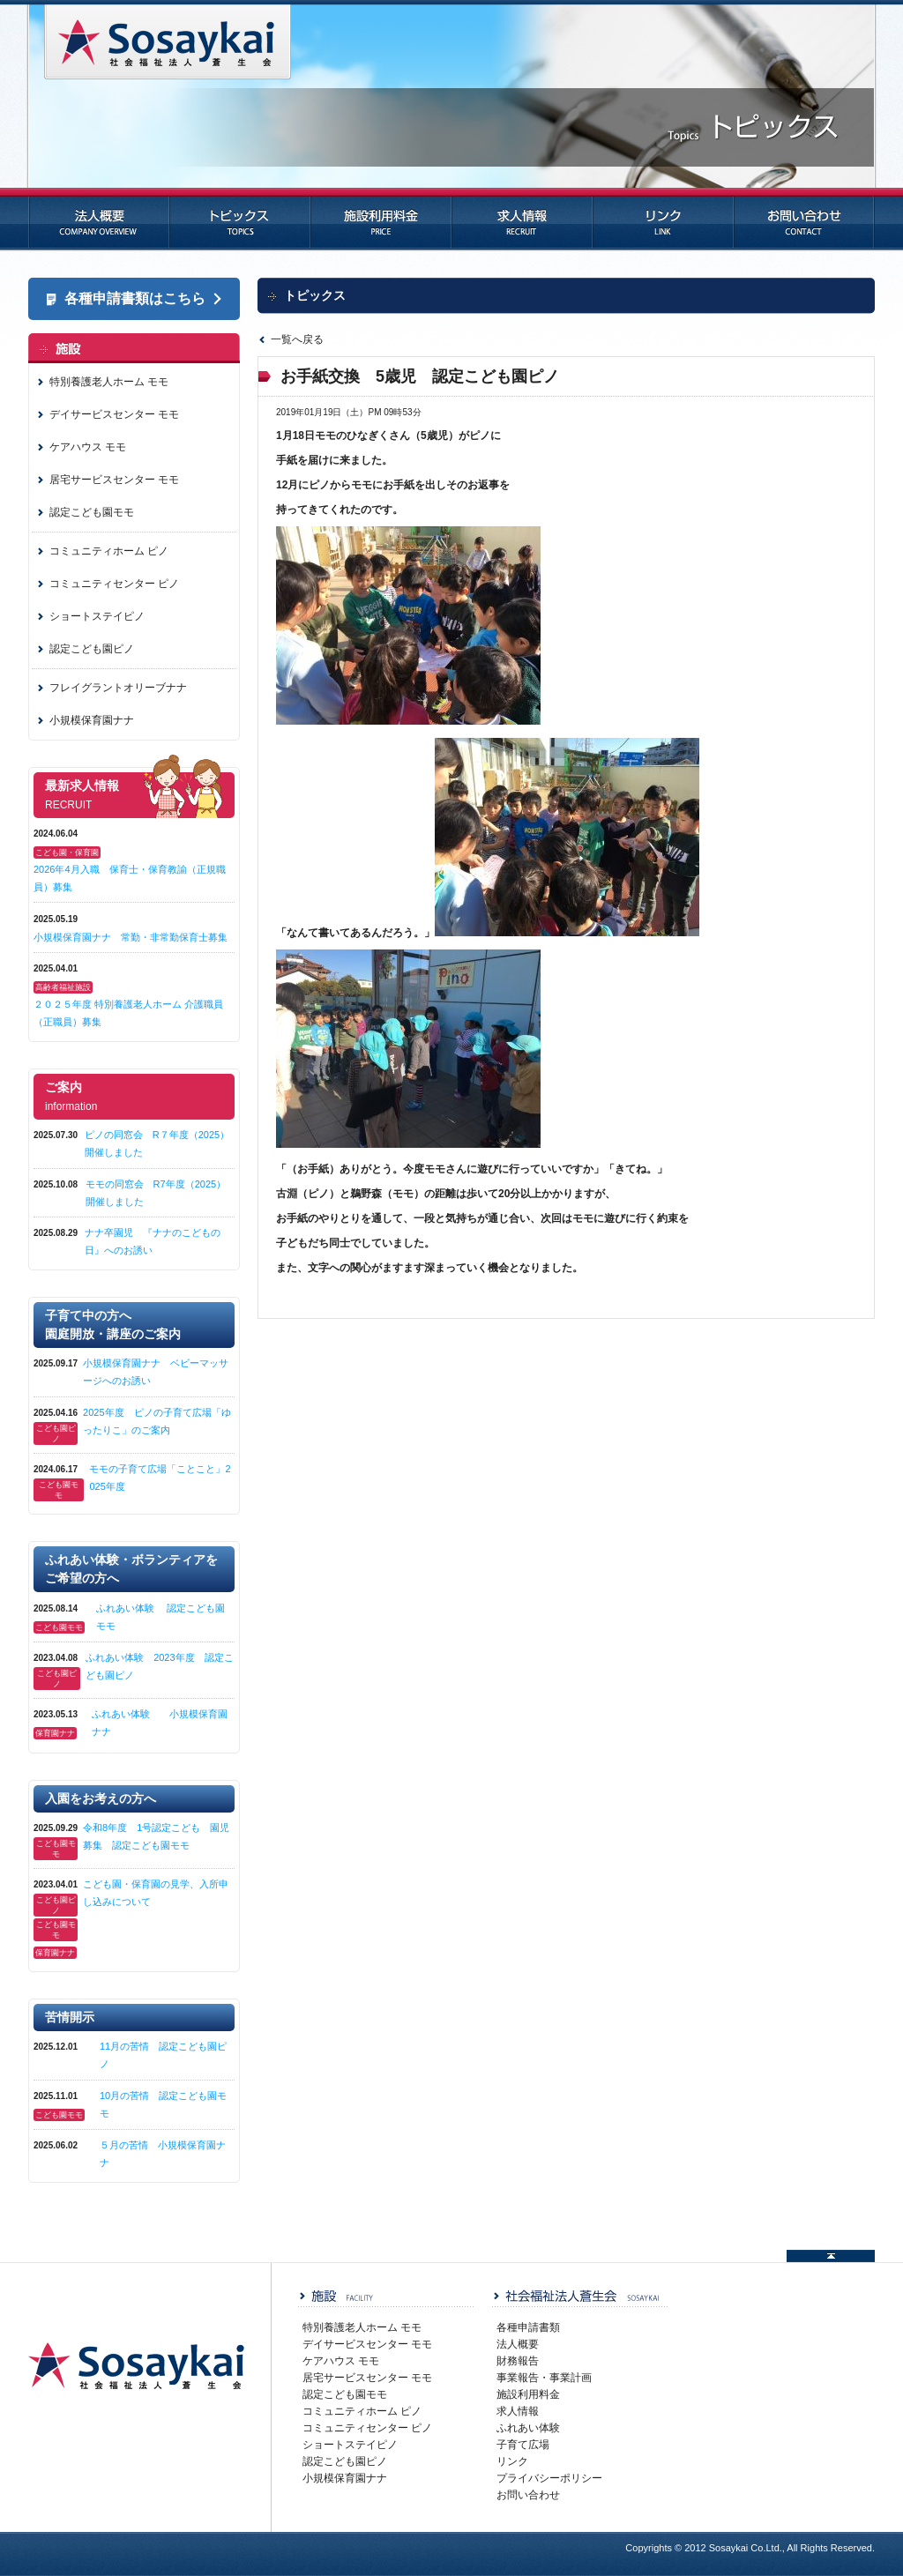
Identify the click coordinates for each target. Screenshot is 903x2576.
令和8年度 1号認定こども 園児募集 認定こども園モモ (156, 1836)
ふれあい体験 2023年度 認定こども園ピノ (159, 1666)
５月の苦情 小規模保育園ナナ (163, 2154)
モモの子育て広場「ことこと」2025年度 (159, 1477)
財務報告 (517, 2361)
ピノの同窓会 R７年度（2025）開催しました (157, 1143)
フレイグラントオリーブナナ (118, 687)
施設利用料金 (381, 219)
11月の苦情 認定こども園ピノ (163, 2055)
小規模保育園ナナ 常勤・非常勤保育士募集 (131, 937)
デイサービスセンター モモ (114, 414)
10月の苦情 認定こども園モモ (163, 2104)
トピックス (239, 219)
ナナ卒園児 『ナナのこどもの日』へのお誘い (152, 1241)
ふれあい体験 (528, 2428)
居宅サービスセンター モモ (114, 479)
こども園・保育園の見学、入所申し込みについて (155, 1893)
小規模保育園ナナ (91, 720)
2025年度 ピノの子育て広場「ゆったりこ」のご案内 (156, 1421)
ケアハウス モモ (87, 447)
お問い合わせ (804, 219)
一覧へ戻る (297, 339)
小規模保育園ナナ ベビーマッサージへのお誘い (155, 1372)
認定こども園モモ (91, 512)
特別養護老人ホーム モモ (108, 382)
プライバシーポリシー (549, 2478)
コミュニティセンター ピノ (114, 583)
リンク (663, 219)
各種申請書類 (528, 2327)
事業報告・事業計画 (544, 2377)
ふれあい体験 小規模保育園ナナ (160, 1723)
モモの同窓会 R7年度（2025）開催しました (156, 1193)
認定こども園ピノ (91, 649)
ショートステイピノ (97, 616)
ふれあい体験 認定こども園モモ (160, 1617)
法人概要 (98, 219)
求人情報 (522, 219)
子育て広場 (522, 2444)
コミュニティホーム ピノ (108, 551)
